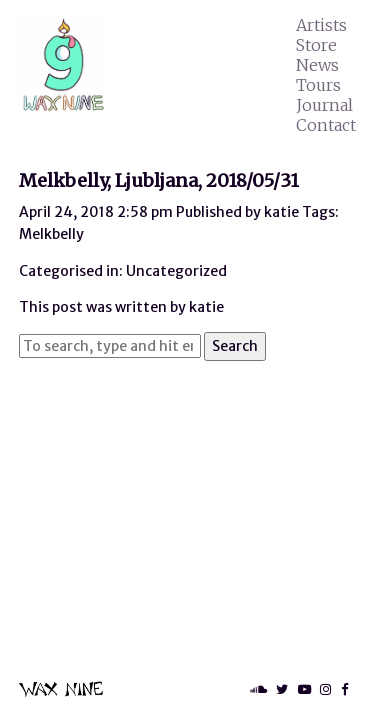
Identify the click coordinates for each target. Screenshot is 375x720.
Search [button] (235, 346)
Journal (324, 105)
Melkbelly (51, 234)
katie (281, 212)
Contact (326, 125)
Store (316, 45)
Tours (318, 85)
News (317, 65)
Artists (321, 25)
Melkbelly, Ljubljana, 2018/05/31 (159, 180)
